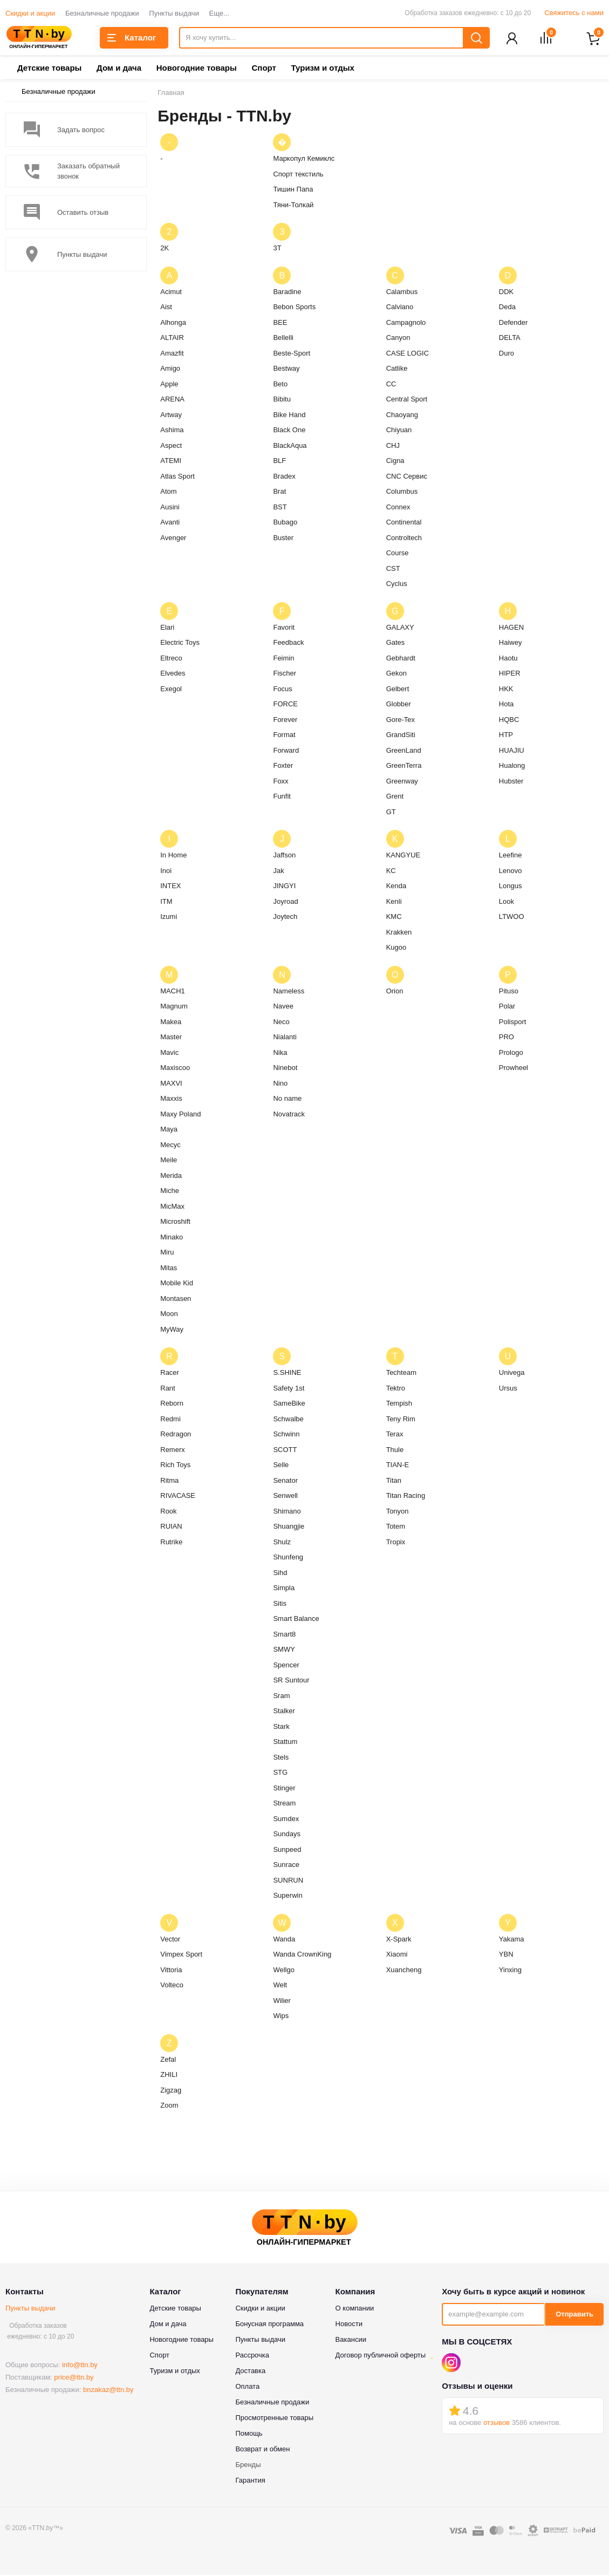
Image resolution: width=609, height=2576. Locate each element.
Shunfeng (288, 1558)
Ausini (169, 508)
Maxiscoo (175, 1069)
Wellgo (284, 1971)
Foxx (280, 782)
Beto (280, 385)
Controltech (404, 539)
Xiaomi (397, 1955)
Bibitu (282, 400)
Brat (279, 492)
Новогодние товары (196, 68)
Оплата (247, 2387)
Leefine (510, 856)
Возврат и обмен (262, 2450)
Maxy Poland (180, 1115)
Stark (281, 1727)
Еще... (219, 13)
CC (391, 385)
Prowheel (513, 1069)
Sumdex (286, 1820)
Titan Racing (406, 1497)
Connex (398, 508)
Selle (281, 1466)
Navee (283, 1007)
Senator (285, 1481)
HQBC (509, 721)
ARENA (172, 400)
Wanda (284, 1940)
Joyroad (285, 902)
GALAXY (400, 628)
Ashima (171, 431)
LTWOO (511, 918)
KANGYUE (403, 856)
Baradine (287, 293)
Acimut (171, 293)
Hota (506, 705)
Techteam (401, 1373)
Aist (166, 308)
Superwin (287, 1896)
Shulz (282, 1543)
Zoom (169, 2106)
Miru (167, 1253)
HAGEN (511, 628)
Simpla (284, 1589)
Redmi (170, 1420)
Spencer (286, 1666)
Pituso (508, 992)
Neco (281, 1023)
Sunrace (286, 1866)
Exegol (171, 690)
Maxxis (171, 1099)
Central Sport (407, 400)
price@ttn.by (73, 2378)
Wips (281, 2017)
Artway (171, 416)
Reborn (171, 1404)
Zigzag (170, 2091)
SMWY (284, 1650)
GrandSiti (400, 736)
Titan (393, 1481)
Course (397, 554)
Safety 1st (288, 1389)
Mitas (168, 1269)
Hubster (511, 782)
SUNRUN (288, 1881)
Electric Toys (180, 643)
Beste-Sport (291, 354)
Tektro (395, 1389)
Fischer (284, 674)
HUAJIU (511, 751)
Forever (285, 721)
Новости (349, 2325)
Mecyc (170, 1146)
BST (279, 508)
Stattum (285, 1743)
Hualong (512, 766)
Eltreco (171, 659)
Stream (284, 1804)
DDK (506, 293)
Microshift (175, 1222)
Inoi (166, 872)
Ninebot (285, 1069)
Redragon (175, 1435)
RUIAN (171, 1527)
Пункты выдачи (174, 13)
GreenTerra (404, 766)
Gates (395, 643)
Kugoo (396, 948)
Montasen (175, 1300)
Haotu (508, 659)
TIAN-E (397, 1466)
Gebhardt (400, 659)
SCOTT (285, 1451)
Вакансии (351, 2340)
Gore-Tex (400, 721)
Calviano (400, 308)
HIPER (510, 674)
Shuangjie (288, 1527)
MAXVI (171, 1084)
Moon (169, 1315)
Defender (513, 323)
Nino (280, 1084)
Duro (506, 354)
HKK (506, 690)
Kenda (396, 887)
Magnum (174, 1007)
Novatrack (289, 1115)
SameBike (289, 1404)
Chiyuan (399, 431)
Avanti (170, 523)
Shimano (286, 1512)
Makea (170, 1023)
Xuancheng (404, 1971)
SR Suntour (291, 1681)
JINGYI (284, 887)
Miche (169, 1192)
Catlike (397, 369)
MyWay (171, 1330)
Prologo (511, 1054)
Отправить (574, 2315)
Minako (171, 1238)
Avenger (173, 539)
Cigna (395, 462)
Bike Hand (289, 416)
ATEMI (170, 462)
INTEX (170, 887)
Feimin (283, 659)
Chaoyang (402, 416)
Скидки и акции (30, 13)
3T (277, 249)
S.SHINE (287, 1373)
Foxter (283, 766)
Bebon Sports (294, 308)
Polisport (512, 1023)
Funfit (282, 797)
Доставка (250, 2372)
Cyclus (396, 585)
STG (280, 1773)
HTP (506, 736)
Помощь (248, 2434)
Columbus (402, 492)
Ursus (508, 1389)
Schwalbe (288, 1420)
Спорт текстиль (298, 175)
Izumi (168, 918)
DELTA (510, 339)
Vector (170, 1940)
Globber (398, 705)
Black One (289, 431)
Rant (167, 1389)
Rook (168, 1512)
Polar (507, 1007)
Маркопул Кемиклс (303, 159)
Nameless (288, 992)
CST (393, 569)
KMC (394, 918)
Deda (507, 308)
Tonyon (397, 1512)
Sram (281, 1697)
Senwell (285, 1497)
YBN (506, 1955)
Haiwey (510, 643)
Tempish (399, 1404)
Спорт (263, 68)
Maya (168, 1130)
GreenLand (403, 751)
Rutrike (171, 1543)
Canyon (398, 339)
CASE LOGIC (407, 354)
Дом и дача (119, 68)
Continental (404, 523)
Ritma (169, 1481)
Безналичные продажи (102, 13)
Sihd (280, 1574)
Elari (167, 628)
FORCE (285, 705)
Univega (512, 1373)
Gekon (396, 674)
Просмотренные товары (274, 2419)
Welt (280, 1986)
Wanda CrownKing (302, 1955)
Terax (394, 1435)
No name (287, 1099)
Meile (168, 1161)
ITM (166, 902)
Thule (395, 1451)
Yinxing (510, 1971)
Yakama (511, 1940)
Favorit (284, 628)
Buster (283, 539)
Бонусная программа (269, 2325)
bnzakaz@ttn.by (108, 2391)
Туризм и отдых (322, 68)
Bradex (284, 477)
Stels (281, 1758)
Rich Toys (175, 1466)
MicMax (172, 1207)
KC (391, 872)
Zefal (168, 2060)
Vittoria (171, 1971)
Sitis (279, 1604)
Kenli (394, 902)
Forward (286, 751)
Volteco (171, 1986)
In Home (173, 856)
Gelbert (397, 690)
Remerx (172, 1451)
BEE (280, 323)
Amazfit (171, 354)
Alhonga (173, 323)
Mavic (169, 1054)
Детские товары (49, 68)
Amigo (170, 369)
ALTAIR (172, 339)
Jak (278, 872)
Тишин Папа (293, 190)
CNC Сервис (406, 477)
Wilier (282, 2002)
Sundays (286, 1835)
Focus (282, 690)
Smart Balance (296, 1620)
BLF (279, 462)
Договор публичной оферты (381, 2356)
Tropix (396, 1543)
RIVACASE (177, 1497)
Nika (280, 1054)
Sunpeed (287, 1850)
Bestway (286, 369)
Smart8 (284, 1635)
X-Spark (399, 1940)
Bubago (285, 523)
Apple (169, 385)
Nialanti (284, 1038)
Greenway (402, 782)
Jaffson (284, 856)
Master (171, 1038)
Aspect (171, 446)
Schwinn (286, 1435)
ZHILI (168, 2075)
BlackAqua (289, 446)
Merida (171, 1177)
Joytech (285, 918)
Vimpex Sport (181, 1955)
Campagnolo (406, 323)
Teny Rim (400, 1420)
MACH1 (172, 992)
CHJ (393, 446)
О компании (355, 2309)
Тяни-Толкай (293, 206)
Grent (395, 797)
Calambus (402, 293)
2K (164, 249)
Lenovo (510, 872)
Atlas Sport (177, 477)
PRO (506, 1038)
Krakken (399, 933)
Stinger (284, 1789)
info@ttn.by (80, 2366)
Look (506, 902)
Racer (169, 1373)
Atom (168, 492)
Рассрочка (252, 2356)
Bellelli (283, 339)
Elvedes (172, 674)
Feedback (288, 643)
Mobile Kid (176, 1284)
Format (284, 736)
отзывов (496, 2424)
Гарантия (250, 2481)
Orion (394, 992)
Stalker (284, 1712)
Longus (510, 887)
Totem (395, 1527)
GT (391, 813)
